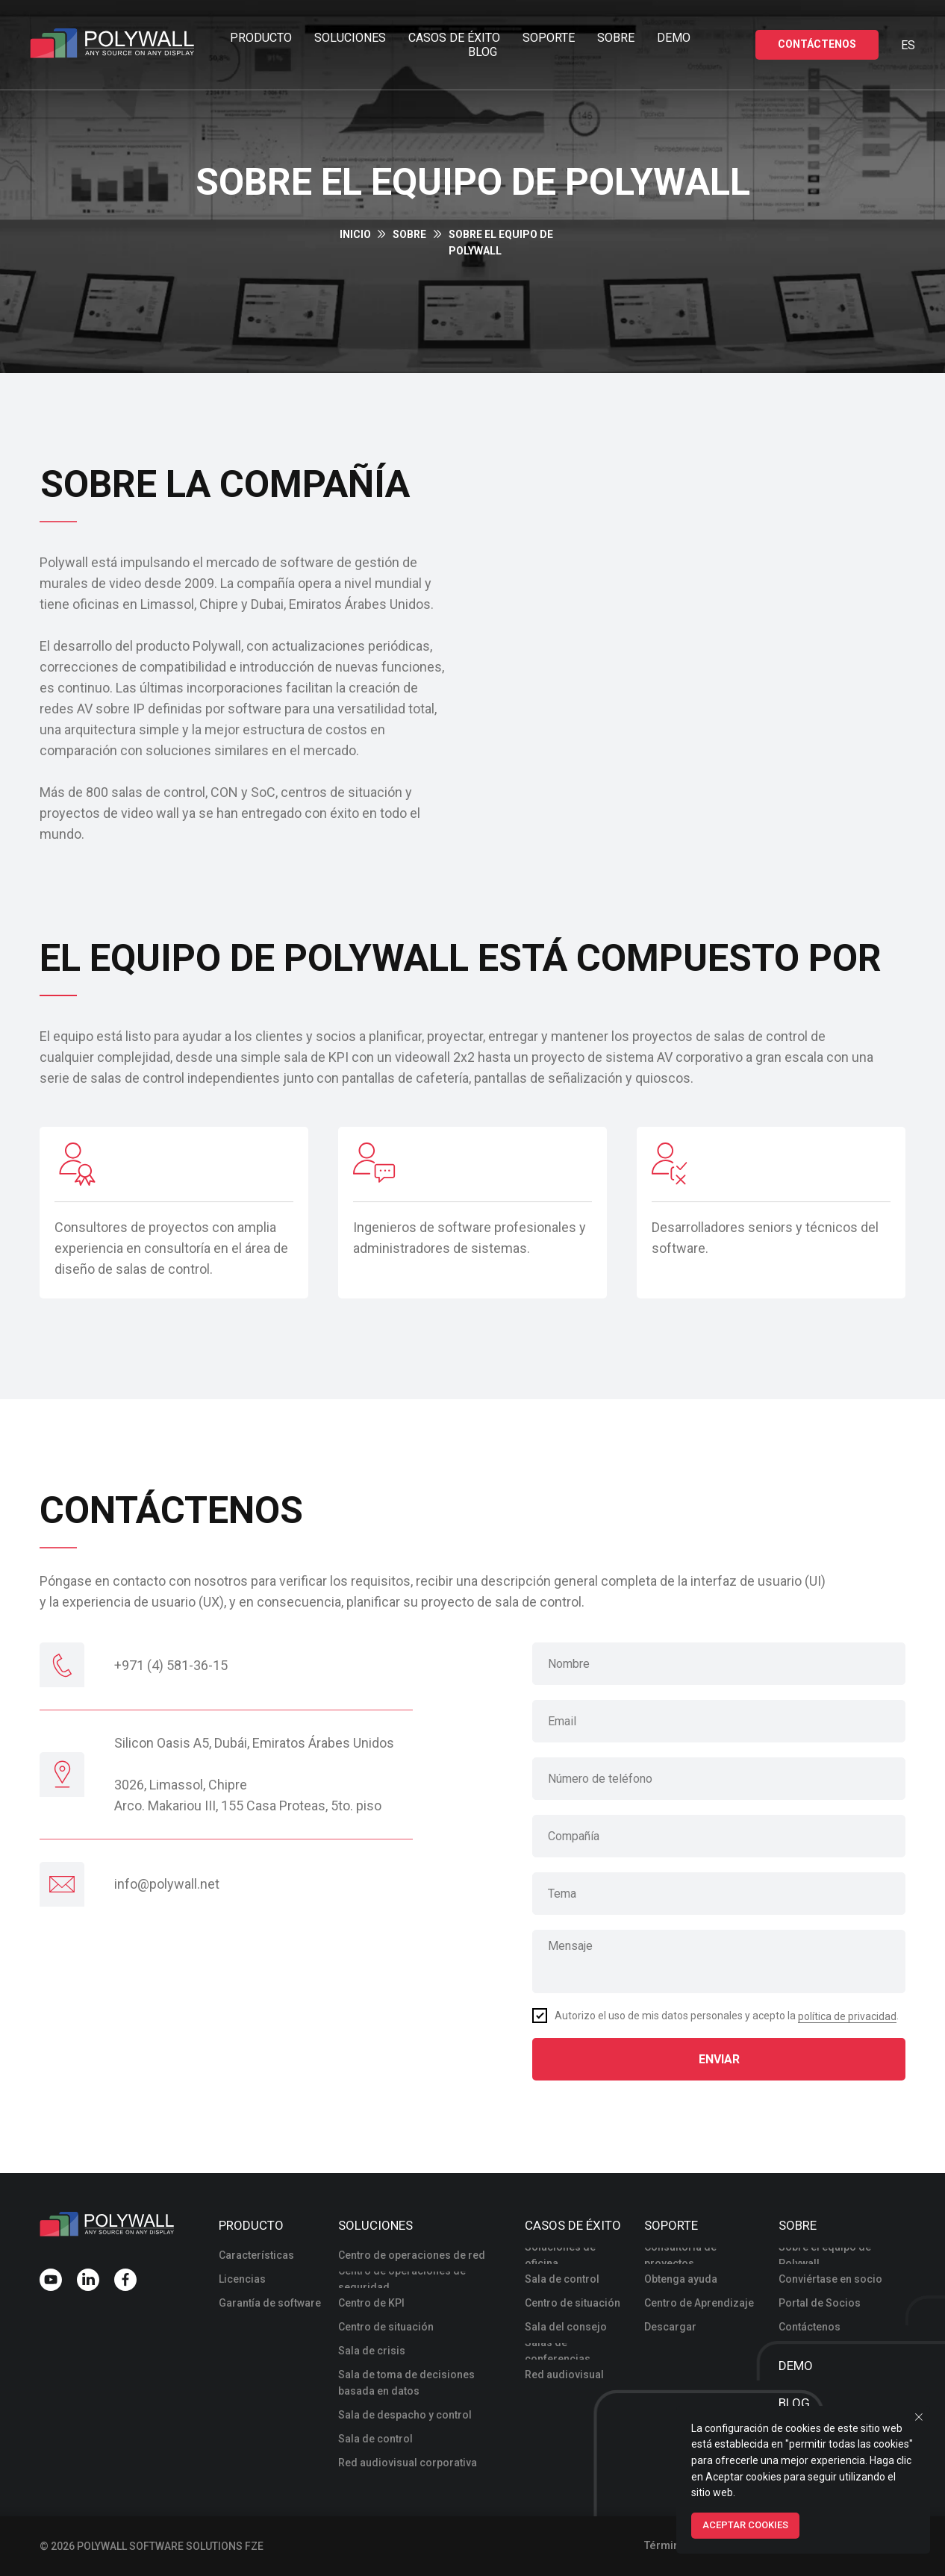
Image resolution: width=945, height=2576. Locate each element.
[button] (817, 45)
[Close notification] (918, 2417)
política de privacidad (847, 2016)
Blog (482, 52)
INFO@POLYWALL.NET (166, 1884)
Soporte (549, 38)
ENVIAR (719, 2059)
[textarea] (718, 1961)
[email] (718, 1721)
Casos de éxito (454, 38)
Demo (673, 38)
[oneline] (718, 1836)
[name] (718, 1663)
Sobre (615, 38)
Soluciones (350, 38)
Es (908, 45)
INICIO (355, 234)
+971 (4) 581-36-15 (171, 1665)
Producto (261, 38)
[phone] (718, 1778)
